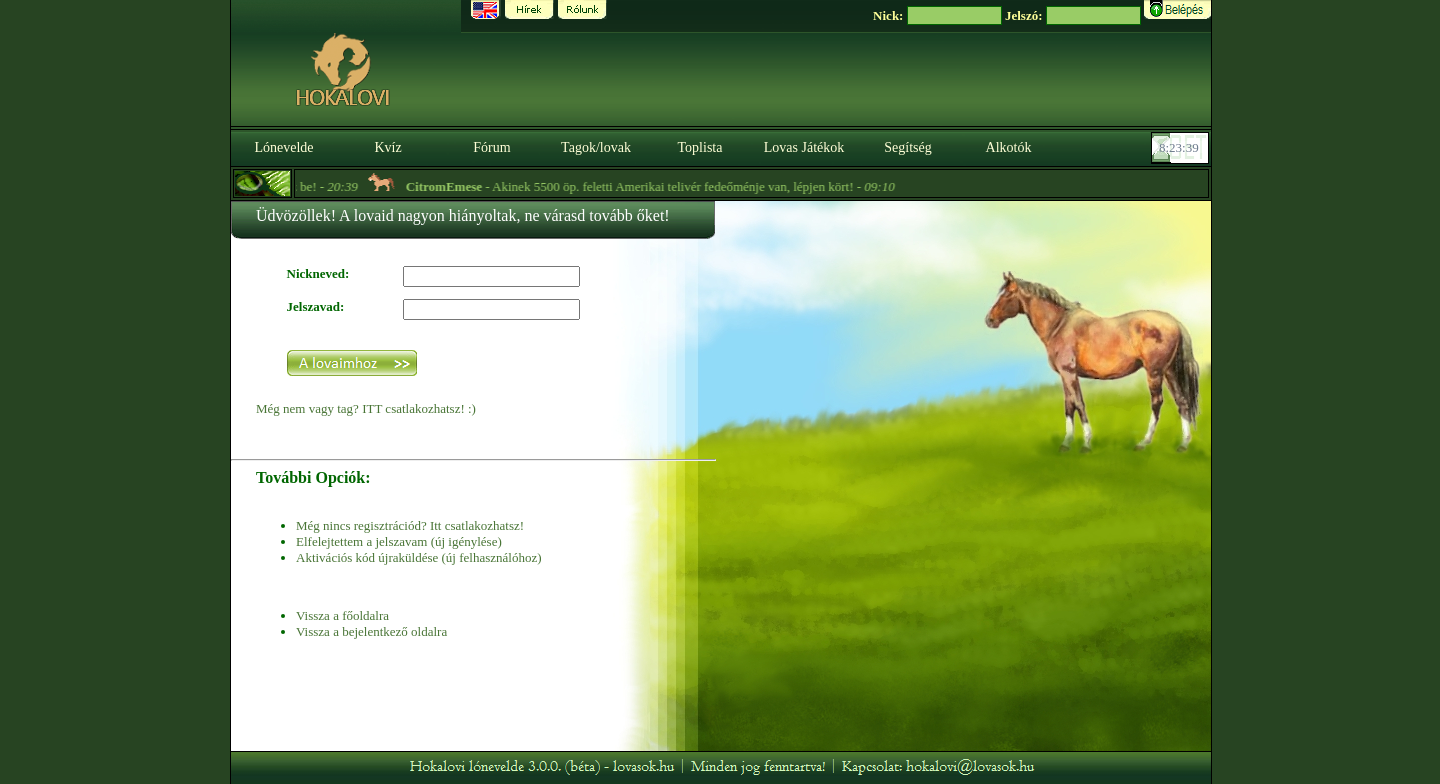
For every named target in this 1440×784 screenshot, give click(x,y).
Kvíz (387, 147)
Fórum (491, 147)
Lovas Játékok (804, 147)
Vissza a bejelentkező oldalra (371, 631)
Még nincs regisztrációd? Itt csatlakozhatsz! (410, 525)
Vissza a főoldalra (342, 615)
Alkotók (1009, 147)
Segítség (907, 147)
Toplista (700, 147)
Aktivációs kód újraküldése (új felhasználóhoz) (418, 557)
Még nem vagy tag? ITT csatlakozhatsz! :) (366, 408)
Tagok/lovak (596, 147)
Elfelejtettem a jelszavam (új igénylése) (399, 541)
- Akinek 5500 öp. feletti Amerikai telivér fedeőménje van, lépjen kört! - (663, 186)
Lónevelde (283, 147)
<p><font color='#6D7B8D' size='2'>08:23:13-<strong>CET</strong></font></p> (1182, 148)
